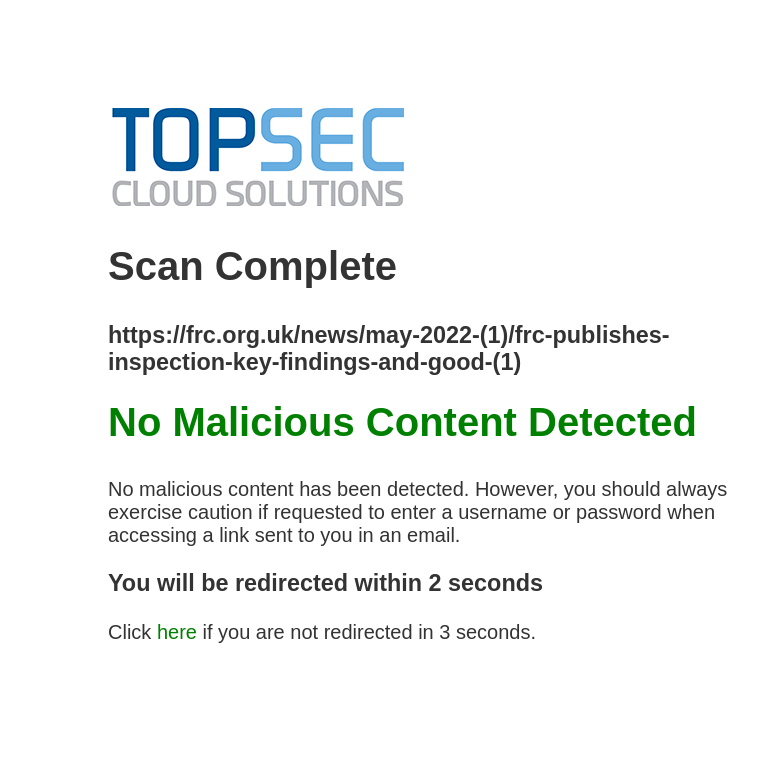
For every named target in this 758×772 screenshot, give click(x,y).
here (177, 632)
